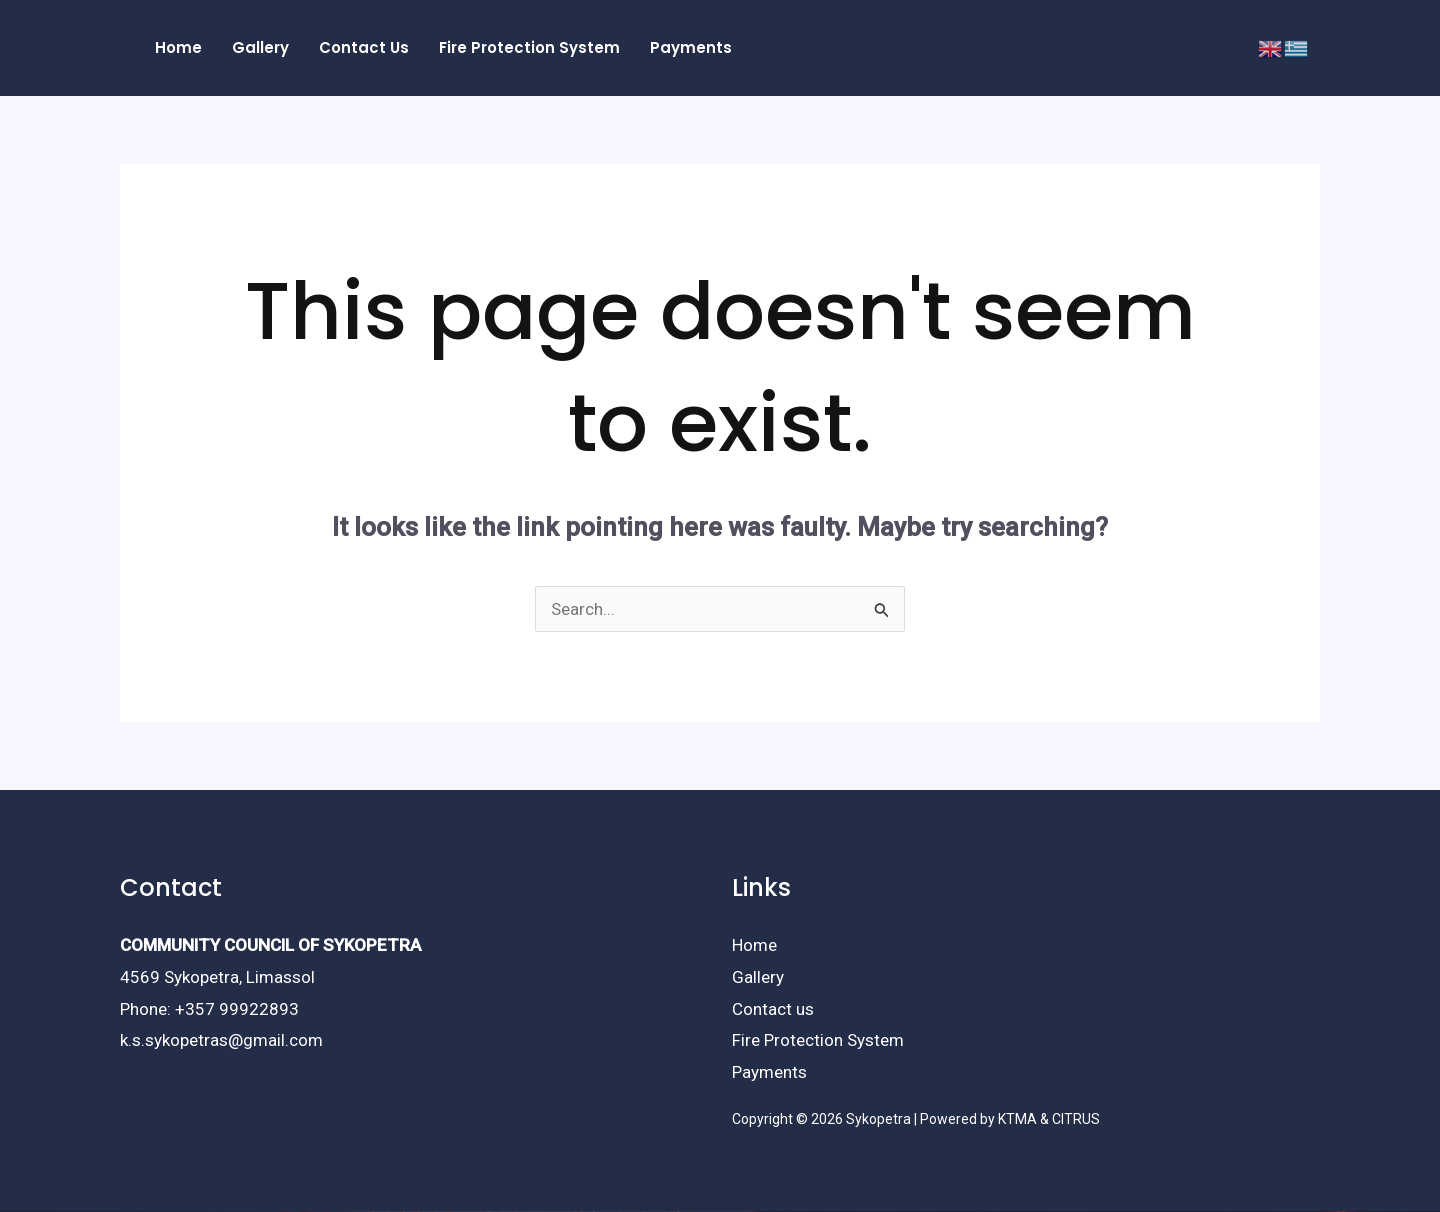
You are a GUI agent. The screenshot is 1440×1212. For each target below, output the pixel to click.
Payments (769, 1072)
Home (754, 945)
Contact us (773, 1009)
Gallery (758, 977)
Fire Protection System (818, 1040)
